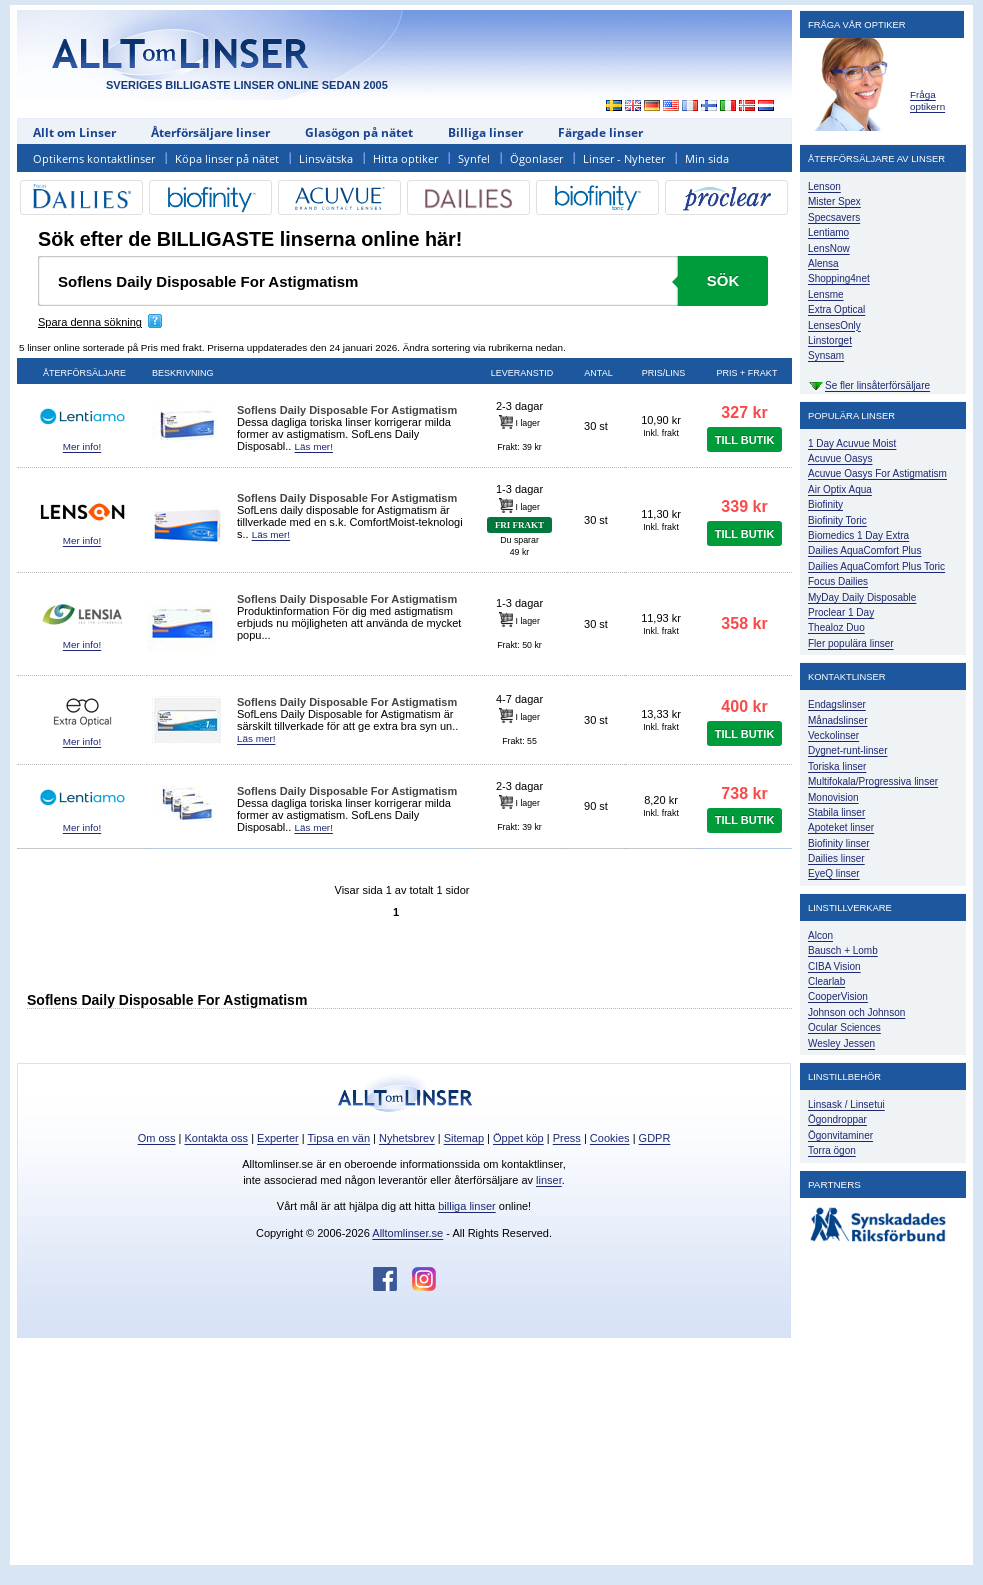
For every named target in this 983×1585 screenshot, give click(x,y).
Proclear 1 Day (841, 612)
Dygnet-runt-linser (847, 750)
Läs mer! (313, 446)
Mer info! (82, 446)
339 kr (744, 506)
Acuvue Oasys (840, 458)
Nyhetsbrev (407, 1138)
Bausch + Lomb (843, 950)
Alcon (820, 935)
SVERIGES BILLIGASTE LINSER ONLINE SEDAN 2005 (247, 85)
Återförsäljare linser (210, 132)
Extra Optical (836, 309)
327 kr (744, 412)
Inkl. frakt (661, 433)
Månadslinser (837, 720)
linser (549, 1180)
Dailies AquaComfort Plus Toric (876, 566)
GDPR (655, 1138)
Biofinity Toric (837, 520)
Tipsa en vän (338, 1138)
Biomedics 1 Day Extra (858, 535)
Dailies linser (836, 858)
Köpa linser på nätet (227, 158)
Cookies (610, 1138)
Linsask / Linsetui (846, 1104)
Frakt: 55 (519, 741)
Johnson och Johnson (856, 1012)
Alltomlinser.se (407, 1233)
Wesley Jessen (841, 1043)
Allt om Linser (74, 132)
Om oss (157, 1138)
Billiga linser (485, 132)
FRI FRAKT (519, 525)
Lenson (824, 186)
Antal (598, 373)
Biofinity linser (839, 843)
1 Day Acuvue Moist (852, 443)
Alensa (823, 263)
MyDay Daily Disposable (862, 597)
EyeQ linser (834, 873)
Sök (723, 280)
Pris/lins (664, 373)
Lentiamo (828, 232)
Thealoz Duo (836, 627)
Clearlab (826, 981)
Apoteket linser (841, 827)
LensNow (829, 248)
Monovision (833, 797)
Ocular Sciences (844, 1027)
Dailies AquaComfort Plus (864, 550)
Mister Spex (834, 201)
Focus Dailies (838, 581)
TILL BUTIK (745, 440)
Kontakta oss (217, 1138)
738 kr (744, 793)
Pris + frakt (747, 373)
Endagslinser (837, 704)
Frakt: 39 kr (519, 447)
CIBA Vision (834, 966)
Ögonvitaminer (840, 1135)
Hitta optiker (405, 158)
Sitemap (464, 1138)
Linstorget (830, 340)
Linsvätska (326, 158)
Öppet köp (518, 1138)
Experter (278, 1138)
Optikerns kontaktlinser (94, 158)
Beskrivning (183, 373)
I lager (519, 423)
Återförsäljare (84, 373)
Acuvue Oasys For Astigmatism (877, 473)
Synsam (826, 355)
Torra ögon (832, 1150)
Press (567, 1138)
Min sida (707, 158)
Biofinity (825, 504)
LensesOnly (834, 325)
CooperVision (838, 996)
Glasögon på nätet (359, 132)
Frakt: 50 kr (519, 645)
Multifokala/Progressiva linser (873, 781)
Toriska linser (837, 766)
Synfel (474, 158)
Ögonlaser (536, 158)
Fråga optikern (927, 100)
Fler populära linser (851, 643)
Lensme (826, 294)
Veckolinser (833, 735)
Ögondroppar (837, 1119)
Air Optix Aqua (840, 489)
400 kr (744, 706)
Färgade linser (600, 132)
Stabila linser (836, 812)
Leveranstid (522, 373)
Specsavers (834, 217)
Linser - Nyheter (624, 158)
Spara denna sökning (90, 322)
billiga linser (466, 1206)
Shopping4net (839, 278)
